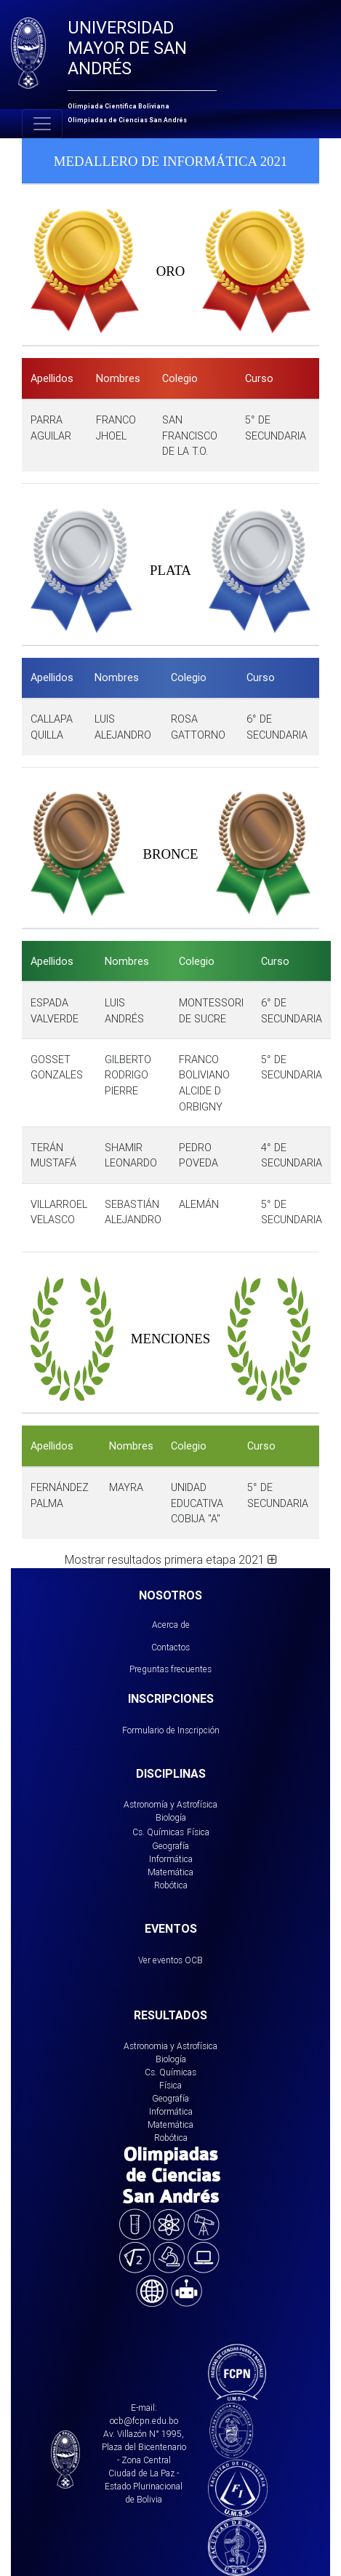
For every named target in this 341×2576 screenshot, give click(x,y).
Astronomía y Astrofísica (170, 1804)
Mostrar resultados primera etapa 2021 (171, 1559)
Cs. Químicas (158, 1831)
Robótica (171, 1885)
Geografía (170, 1845)
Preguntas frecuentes (170, 1668)
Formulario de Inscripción (171, 1730)
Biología (171, 1817)
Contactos (170, 1647)
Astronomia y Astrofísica (170, 2045)
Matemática (170, 1872)
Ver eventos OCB (170, 1960)
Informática (171, 1858)
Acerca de (171, 1624)
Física (198, 1831)
